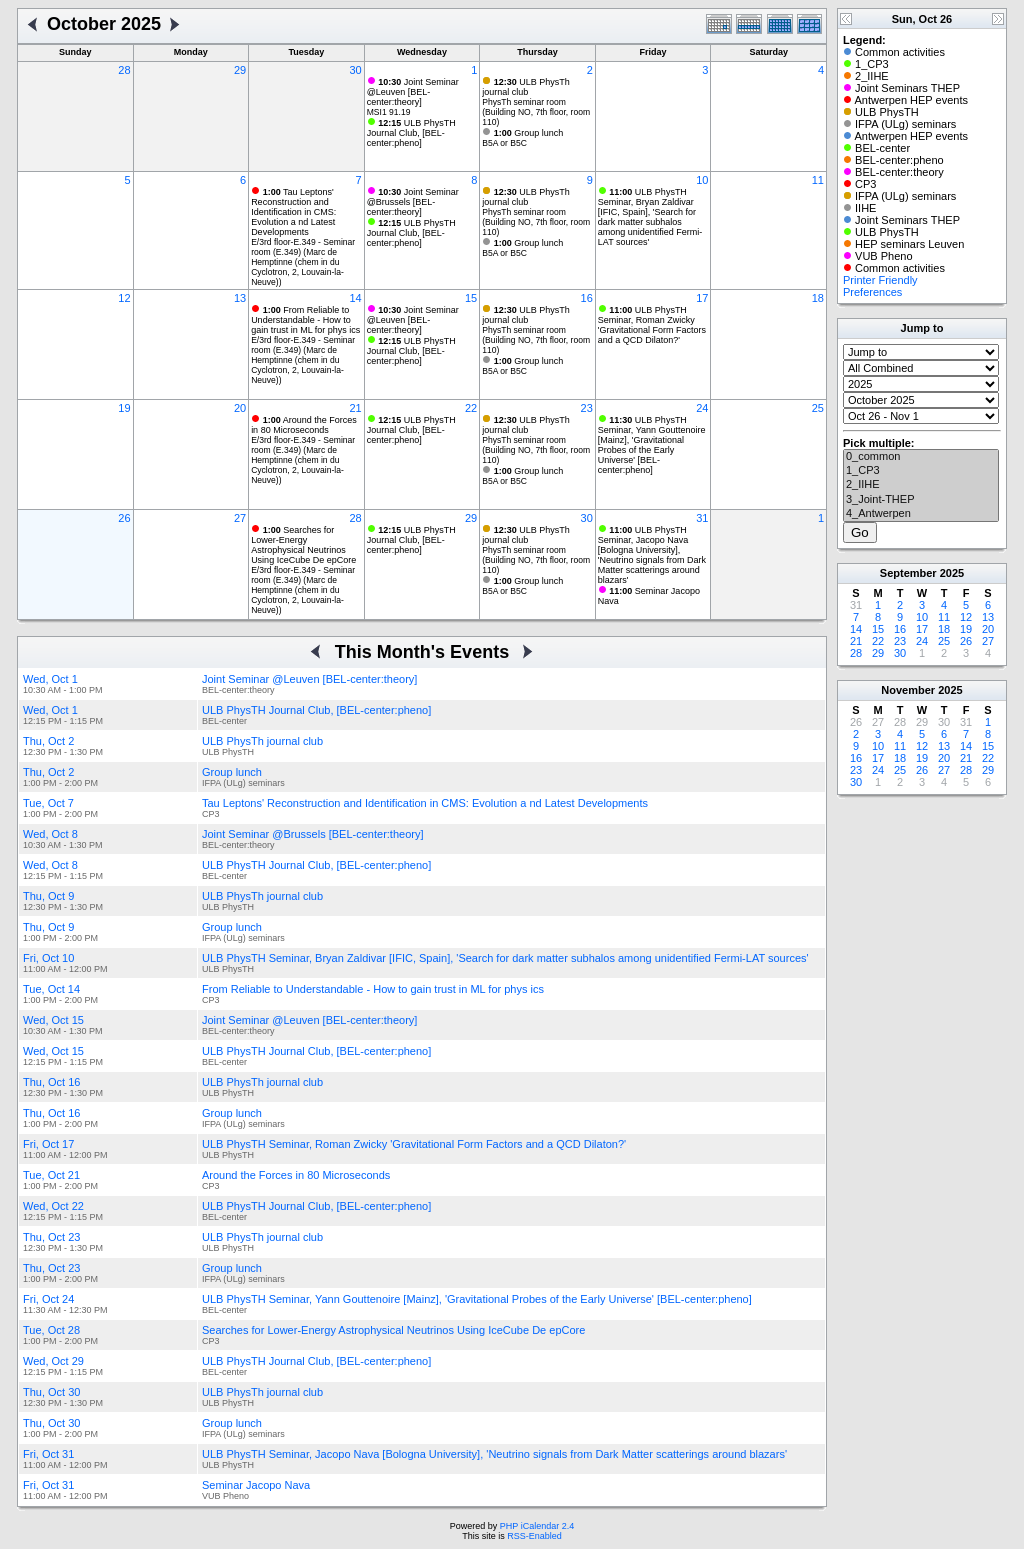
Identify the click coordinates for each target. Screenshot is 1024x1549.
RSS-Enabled (534, 1536)
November (908, 690)
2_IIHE (921, 485)
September (908, 573)
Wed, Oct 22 (53, 1206)
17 (702, 298)
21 (355, 408)
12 (124, 298)
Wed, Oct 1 (50, 679)
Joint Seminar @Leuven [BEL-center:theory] (413, 92)
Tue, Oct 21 (51, 1175)
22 (471, 408)
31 (702, 518)
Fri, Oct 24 (48, 1299)
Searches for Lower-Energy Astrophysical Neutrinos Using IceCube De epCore (303, 545)
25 (818, 408)
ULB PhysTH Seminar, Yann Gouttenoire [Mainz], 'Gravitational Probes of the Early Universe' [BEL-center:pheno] (652, 445)
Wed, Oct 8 (50, 834)
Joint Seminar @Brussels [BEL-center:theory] (413, 202)
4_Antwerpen (921, 514)
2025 (952, 573)
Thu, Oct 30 (51, 1392)
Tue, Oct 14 (51, 989)
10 (702, 180)
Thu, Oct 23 (51, 1237)
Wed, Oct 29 (53, 1361)
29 (240, 70)
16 (587, 298)
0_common (921, 457)
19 (124, 408)
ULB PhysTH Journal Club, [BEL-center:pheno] (411, 133)
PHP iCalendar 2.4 (537, 1526)
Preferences (872, 292)
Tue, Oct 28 (51, 1330)
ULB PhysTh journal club (526, 87)
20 (240, 408)
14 (355, 298)
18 (818, 298)
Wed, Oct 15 (53, 1020)
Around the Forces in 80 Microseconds (304, 425)
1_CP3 (921, 471)
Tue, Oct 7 (48, 803)
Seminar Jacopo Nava (256, 1485)
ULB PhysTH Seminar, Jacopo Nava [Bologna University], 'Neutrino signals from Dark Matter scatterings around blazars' (652, 555)
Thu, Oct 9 (48, 896)
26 (124, 518)
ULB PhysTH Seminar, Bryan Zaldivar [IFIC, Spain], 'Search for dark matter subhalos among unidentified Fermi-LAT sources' (650, 217)
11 (818, 180)
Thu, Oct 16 (51, 1082)
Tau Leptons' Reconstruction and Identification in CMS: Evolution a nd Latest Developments (293, 212)
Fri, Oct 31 (48, 1454)
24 (702, 408)
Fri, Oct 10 (48, 958)
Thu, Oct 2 (48, 741)
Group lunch (529, 133)
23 (587, 408)
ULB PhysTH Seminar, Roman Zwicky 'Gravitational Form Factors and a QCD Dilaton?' (652, 325)
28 (124, 70)
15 (471, 298)
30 (355, 70)
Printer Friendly (880, 280)
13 (240, 298)
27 (240, 518)
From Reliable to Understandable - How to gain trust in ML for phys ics (305, 320)
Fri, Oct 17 (48, 1144)
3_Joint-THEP (921, 500)
